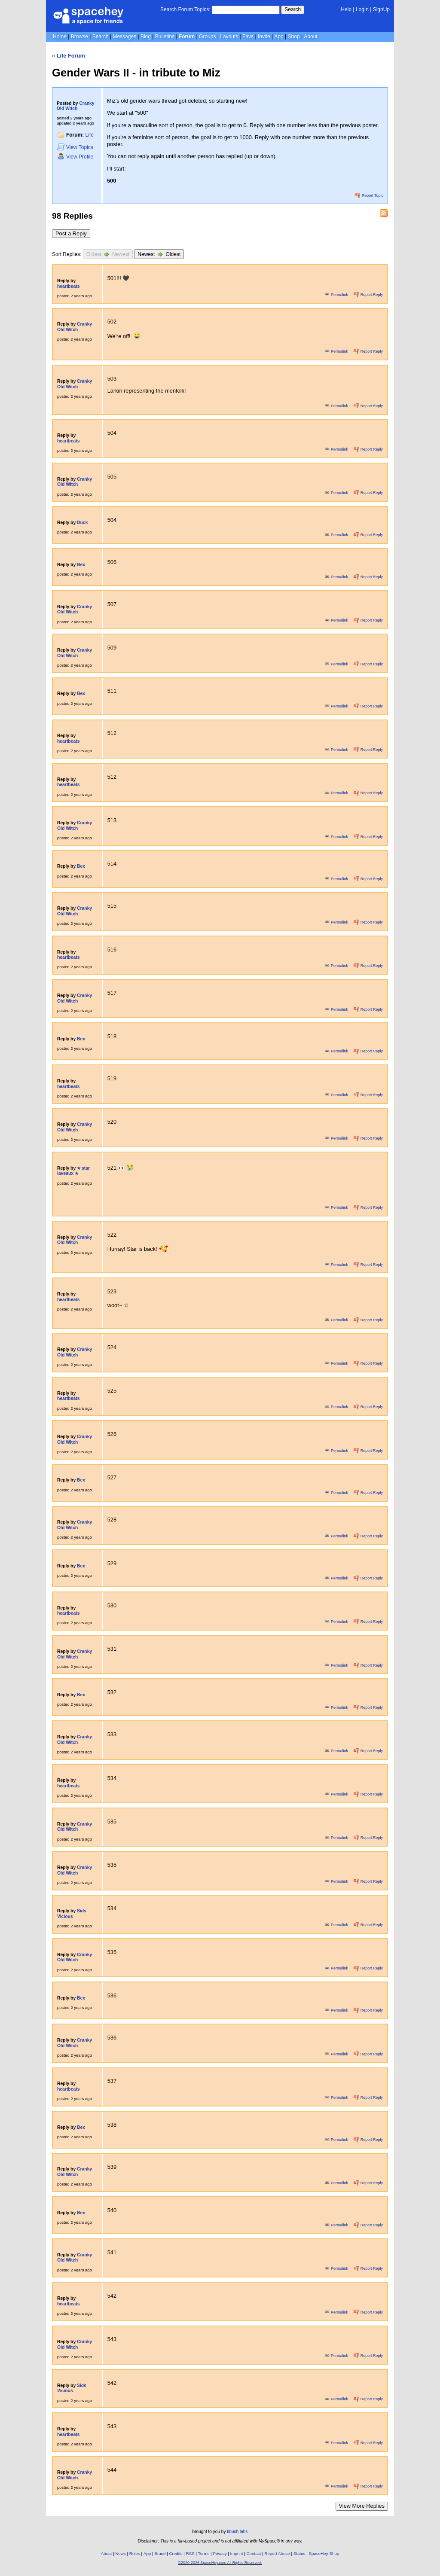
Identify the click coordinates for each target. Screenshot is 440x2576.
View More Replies (362, 2506)
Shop (294, 37)
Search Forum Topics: (185, 9)
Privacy (219, 2553)
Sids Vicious (71, 1913)
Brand (159, 2553)
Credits (176, 2553)
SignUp (381, 9)
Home (60, 37)
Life (90, 135)
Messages (124, 37)
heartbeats (68, 286)
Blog (146, 37)
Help (346, 9)
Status (299, 2553)
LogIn (362, 9)
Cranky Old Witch (76, 106)
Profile (75, 156)
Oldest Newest (107, 254)
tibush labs (237, 2531)
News (120, 2553)
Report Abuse (277, 2553)
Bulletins (164, 37)
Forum (187, 37)
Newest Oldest (159, 254)
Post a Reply (71, 233)
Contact (254, 2553)
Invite (264, 37)
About (310, 37)
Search (292, 9)
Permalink (336, 295)
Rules (134, 2553)
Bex (81, 564)
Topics (75, 147)
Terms (204, 2553)
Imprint (236, 2553)
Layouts (229, 37)
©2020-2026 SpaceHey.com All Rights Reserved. (220, 2563)
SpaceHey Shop (324, 2553)
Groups (207, 37)
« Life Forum (68, 55)
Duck (82, 522)
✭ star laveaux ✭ (73, 1171)
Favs (248, 37)
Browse (79, 37)
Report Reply (368, 295)
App (278, 37)
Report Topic (369, 195)
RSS (190, 2553)
